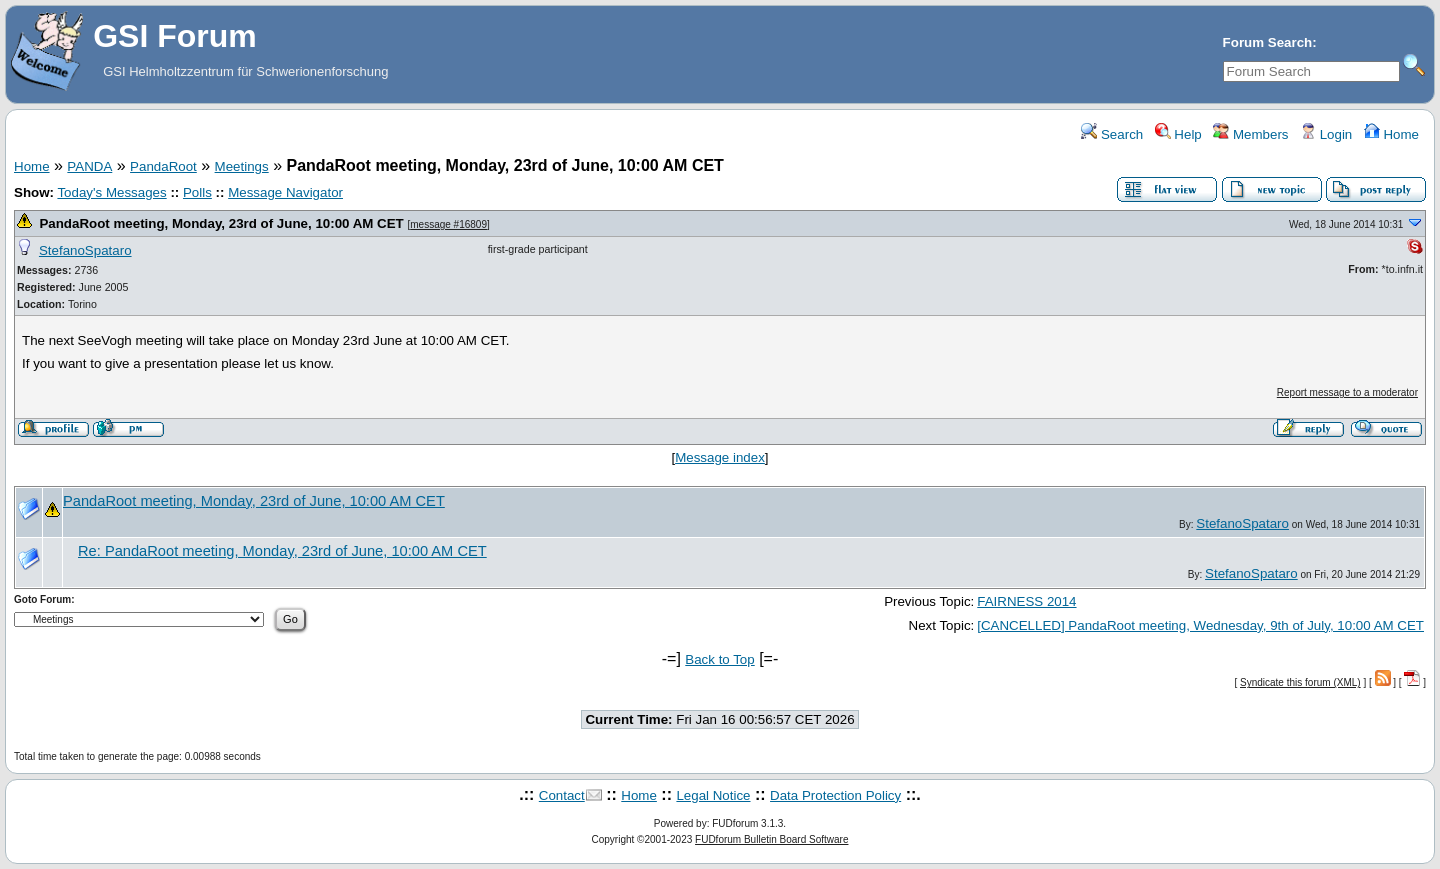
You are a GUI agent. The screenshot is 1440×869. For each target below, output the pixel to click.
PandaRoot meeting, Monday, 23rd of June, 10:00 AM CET (221, 223)
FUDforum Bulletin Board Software (771, 839)
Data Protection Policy (835, 795)
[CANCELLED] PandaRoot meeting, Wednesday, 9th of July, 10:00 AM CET (1200, 625)
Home (1391, 134)
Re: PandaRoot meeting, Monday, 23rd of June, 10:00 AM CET (282, 551)
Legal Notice (713, 795)
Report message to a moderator (1347, 392)
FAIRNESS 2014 (1026, 601)
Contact (562, 795)
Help (1178, 134)
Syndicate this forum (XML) (1300, 682)
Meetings (242, 166)
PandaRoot (163, 166)
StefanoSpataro (85, 250)
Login (1326, 134)
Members (1250, 134)
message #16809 (448, 224)
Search (1112, 134)
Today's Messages (111, 192)
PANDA (89, 166)
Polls (197, 192)
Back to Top (719, 659)
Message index (720, 457)
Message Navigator (285, 192)
